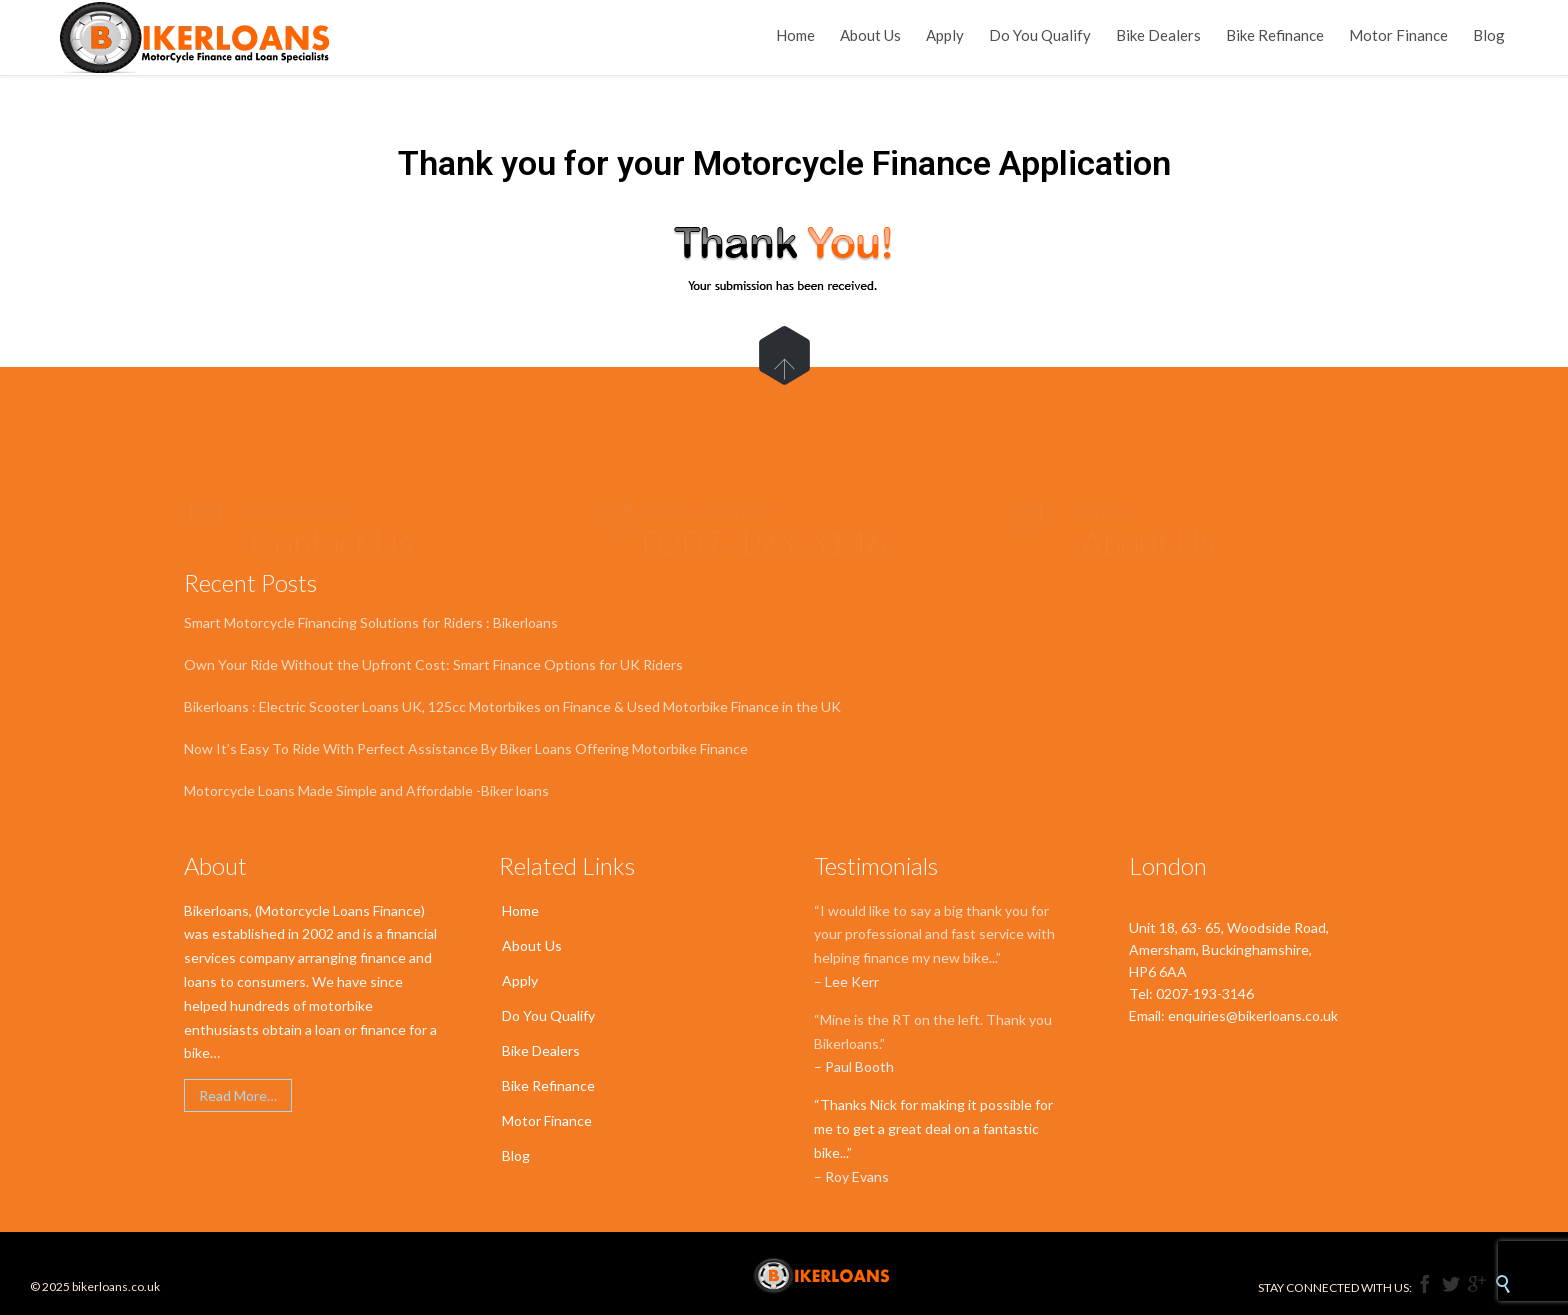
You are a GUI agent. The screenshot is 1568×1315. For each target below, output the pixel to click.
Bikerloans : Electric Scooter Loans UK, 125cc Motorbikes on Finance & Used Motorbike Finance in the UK (512, 706)
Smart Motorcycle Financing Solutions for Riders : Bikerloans (371, 622)
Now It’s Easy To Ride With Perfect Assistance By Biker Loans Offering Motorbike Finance (466, 748)
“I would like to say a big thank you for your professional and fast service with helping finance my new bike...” (934, 934)
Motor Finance (547, 1120)
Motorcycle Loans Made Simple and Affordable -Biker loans (366, 790)
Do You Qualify (548, 1015)
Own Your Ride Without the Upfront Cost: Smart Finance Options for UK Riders (433, 664)
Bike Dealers (541, 1050)
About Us (532, 945)
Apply (520, 980)
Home (520, 910)
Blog (516, 1155)
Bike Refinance (548, 1085)
